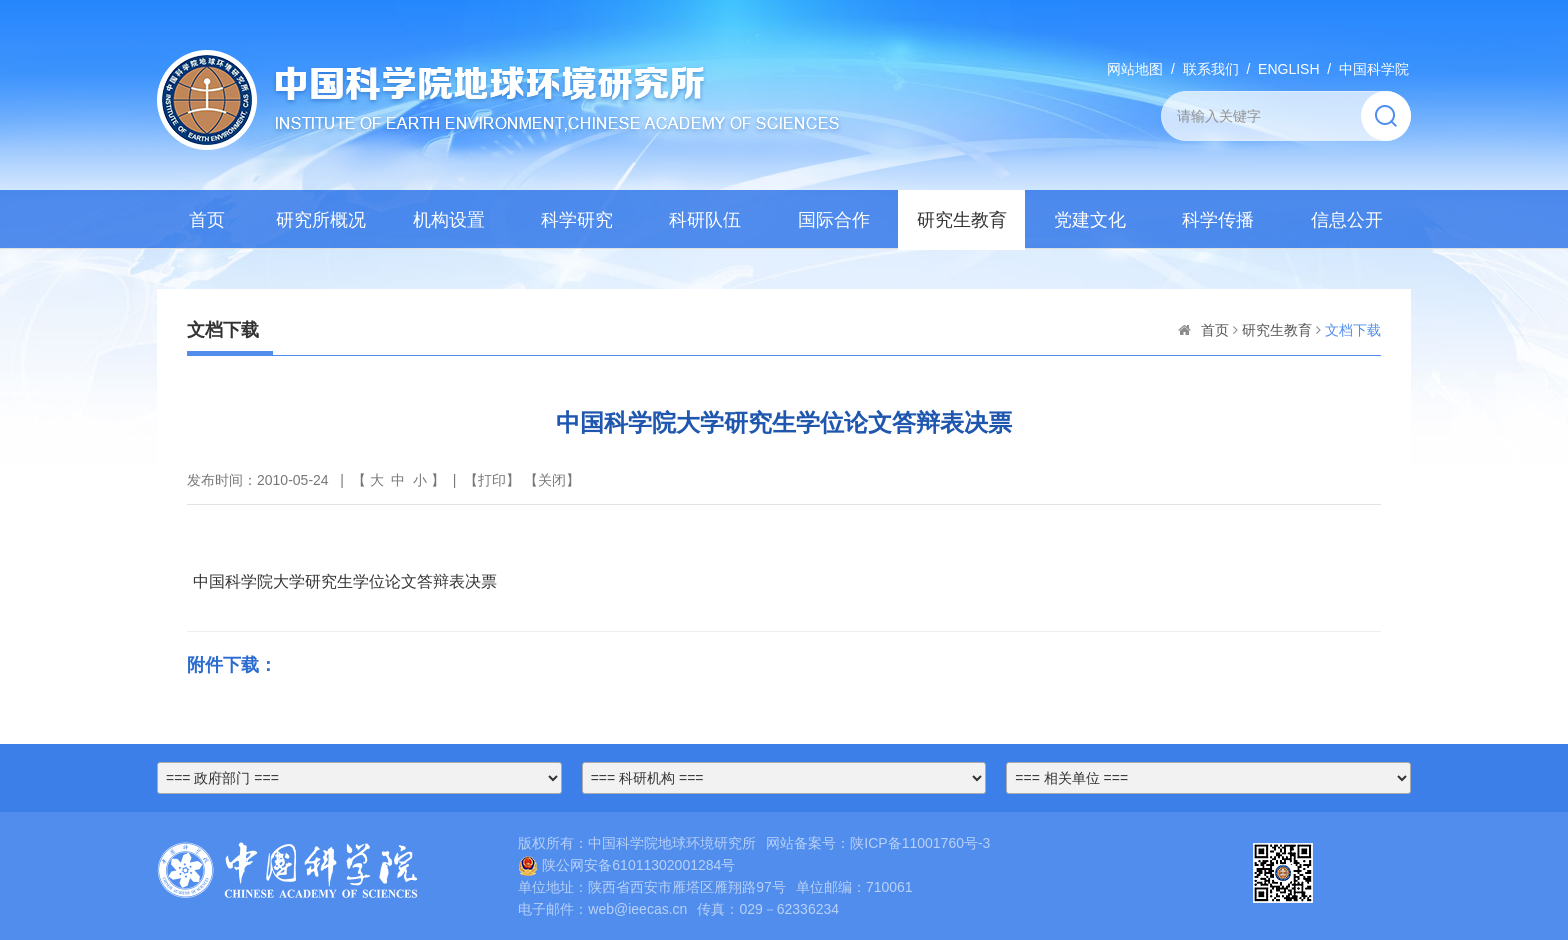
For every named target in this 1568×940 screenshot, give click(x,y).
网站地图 (1135, 69)
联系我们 (1211, 69)
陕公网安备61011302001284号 (626, 865)
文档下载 (1353, 330)
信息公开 (1347, 220)
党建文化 (1090, 220)
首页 (207, 220)
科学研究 (577, 220)
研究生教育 (962, 220)
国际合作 (834, 220)
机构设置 (449, 220)
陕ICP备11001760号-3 (920, 843)
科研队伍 (705, 220)
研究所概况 (321, 220)
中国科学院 (1374, 69)
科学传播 (1218, 220)
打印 (492, 480)
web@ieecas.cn (637, 909)
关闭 (552, 480)
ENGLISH (1288, 69)
